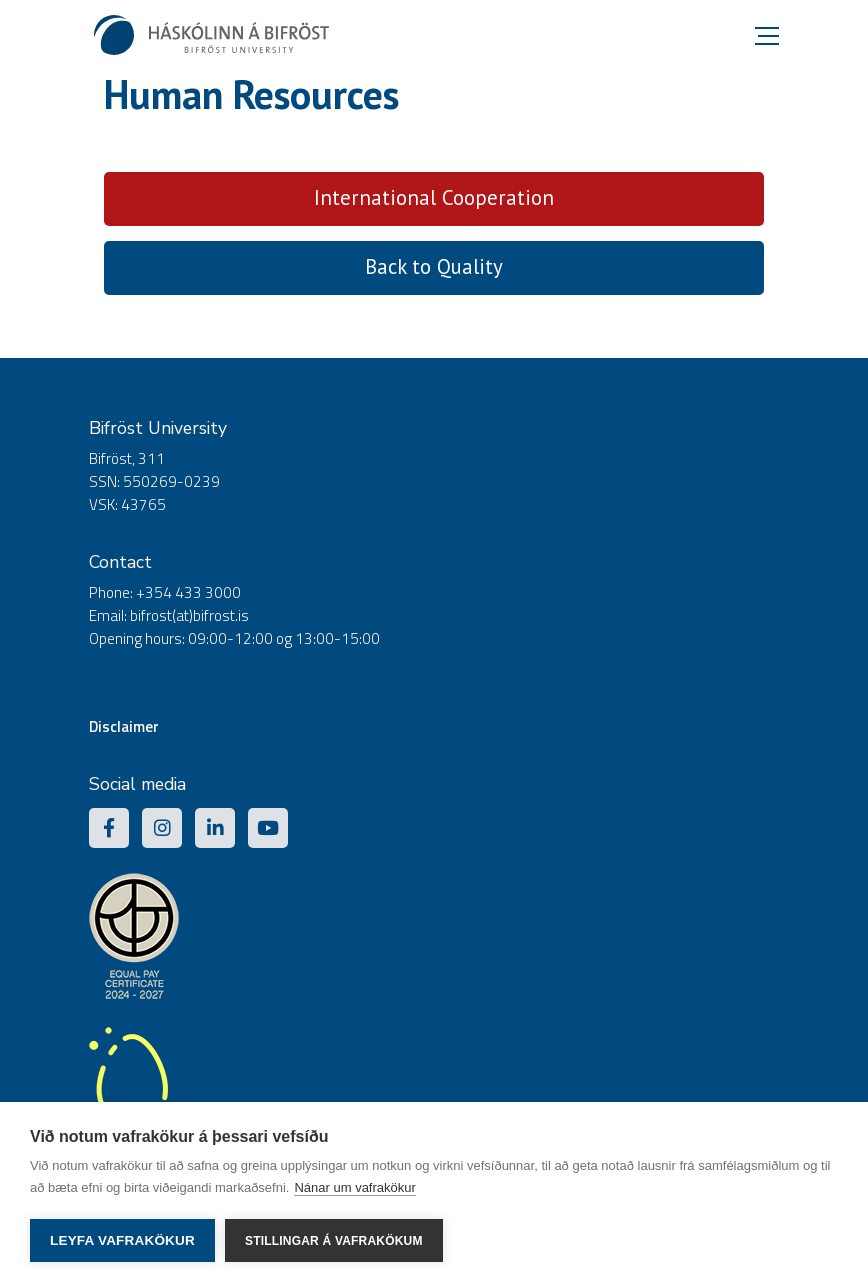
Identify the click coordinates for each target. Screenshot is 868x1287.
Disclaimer (124, 726)
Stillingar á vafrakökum (334, 1241)
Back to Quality (434, 266)
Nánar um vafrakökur (354, 1187)
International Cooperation (434, 197)
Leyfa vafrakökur (122, 1240)
